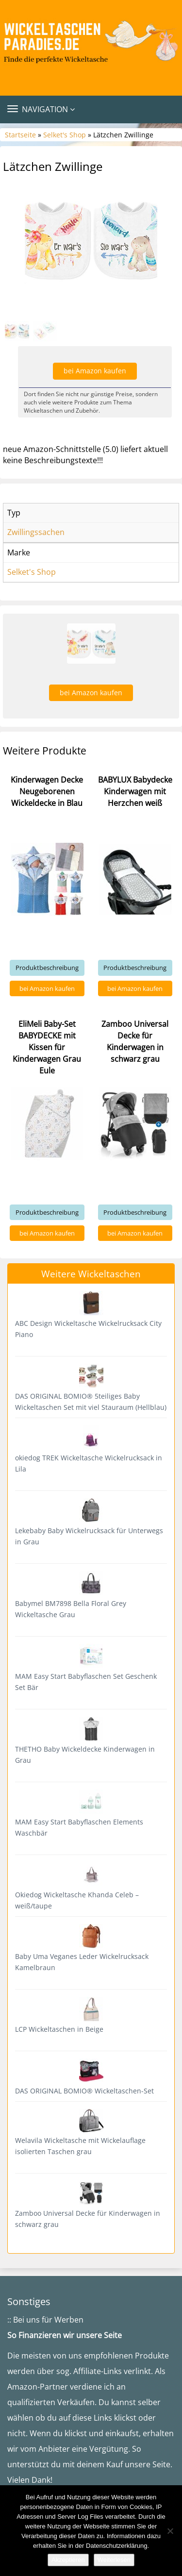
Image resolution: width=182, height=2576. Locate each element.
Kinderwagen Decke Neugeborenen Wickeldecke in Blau (47, 791)
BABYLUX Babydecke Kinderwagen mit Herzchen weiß (135, 791)
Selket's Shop (64, 134)
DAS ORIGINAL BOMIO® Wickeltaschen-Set (84, 2090)
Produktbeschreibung (47, 967)
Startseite (20, 134)
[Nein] (170, 2531)
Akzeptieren (68, 2559)
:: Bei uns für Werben (45, 2319)
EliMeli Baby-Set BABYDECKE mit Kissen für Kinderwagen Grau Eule (47, 1047)
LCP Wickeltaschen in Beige (59, 2029)
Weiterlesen (114, 2559)
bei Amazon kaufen (95, 370)
